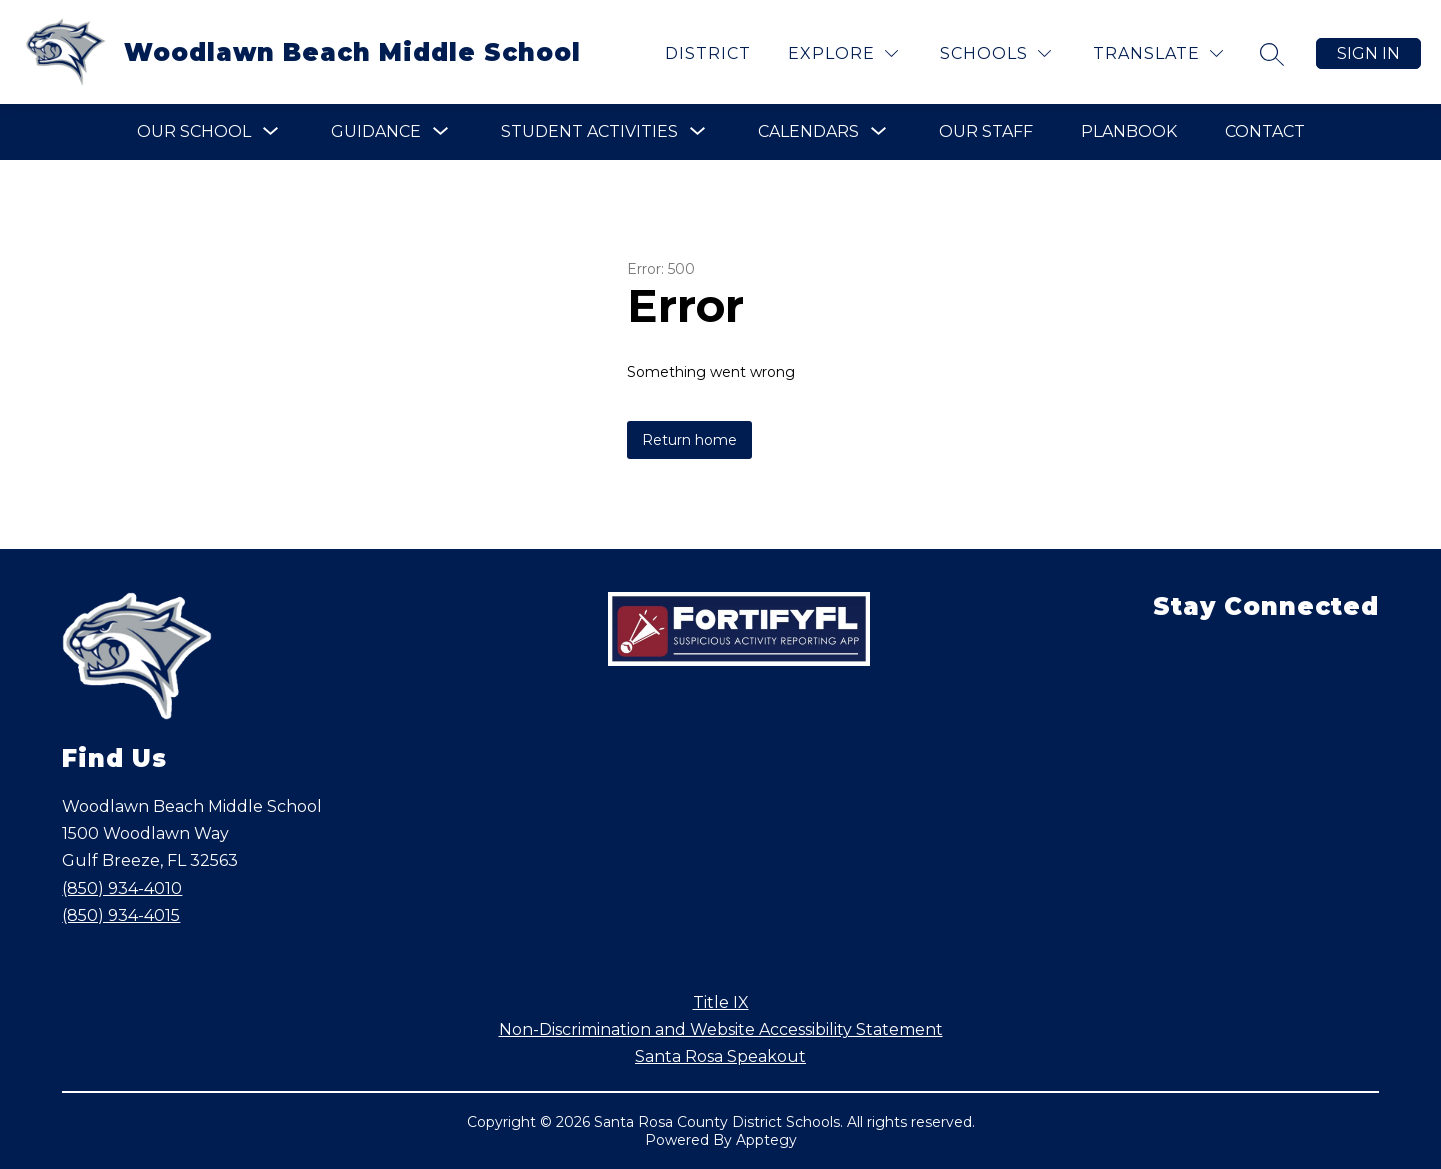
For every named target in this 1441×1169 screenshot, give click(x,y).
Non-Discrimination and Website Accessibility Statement (721, 1029)
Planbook (1129, 131)
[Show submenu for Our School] (194, 132)
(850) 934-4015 (121, 915)
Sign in (1368, 53)
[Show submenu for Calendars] (808, 132)
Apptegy (766, 1140)
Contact (1265, 131)
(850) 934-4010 (122, 888)
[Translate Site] (1158, 53)
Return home (689, 440)
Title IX (721, 1002)
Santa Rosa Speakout (720, 1056)
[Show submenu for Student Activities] (589, 132)
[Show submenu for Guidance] (376, 132)
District (708, 53)
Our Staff (986, 131)
